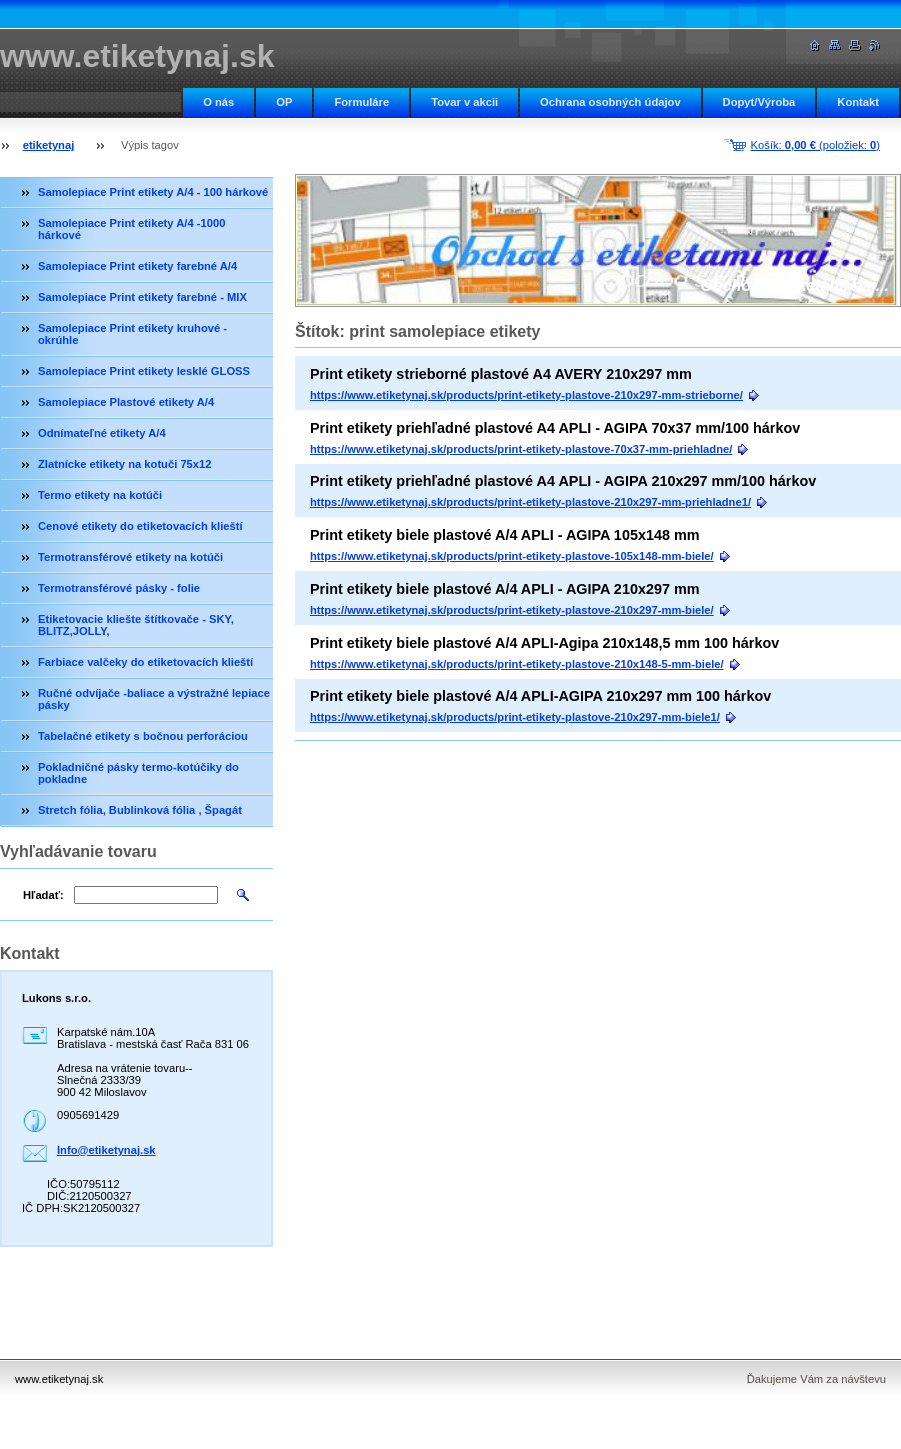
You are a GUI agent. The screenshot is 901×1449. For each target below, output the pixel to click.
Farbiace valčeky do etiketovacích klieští (145, 662)
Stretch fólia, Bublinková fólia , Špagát (140, 810)
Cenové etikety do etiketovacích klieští (140, 526)
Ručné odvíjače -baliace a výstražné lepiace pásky (154, 699)
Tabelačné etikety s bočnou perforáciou (143, 736)
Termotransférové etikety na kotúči (130, 557)
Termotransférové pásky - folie (119, 588)
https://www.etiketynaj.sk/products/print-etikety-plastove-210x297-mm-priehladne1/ (530, 502)
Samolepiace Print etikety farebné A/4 (137, 266)
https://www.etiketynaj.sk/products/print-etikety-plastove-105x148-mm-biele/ (512, 556)
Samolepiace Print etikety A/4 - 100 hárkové (153, 192)
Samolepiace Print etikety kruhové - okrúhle (132, 334)
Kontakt (858, 102)
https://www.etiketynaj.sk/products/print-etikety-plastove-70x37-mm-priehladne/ (521, 449)
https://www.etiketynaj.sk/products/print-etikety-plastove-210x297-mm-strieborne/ (526, 395)
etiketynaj (49, 145)
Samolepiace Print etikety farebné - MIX (142, 297)
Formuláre (361, 102)
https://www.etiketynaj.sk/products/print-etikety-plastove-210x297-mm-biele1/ (515, 717)
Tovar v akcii (464, 102)
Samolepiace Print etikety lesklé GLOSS (144, 371)
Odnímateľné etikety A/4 (102, 433)
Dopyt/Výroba (759, 102)
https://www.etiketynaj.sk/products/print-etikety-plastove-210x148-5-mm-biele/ (517, 664)
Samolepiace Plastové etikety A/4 (126, 402)
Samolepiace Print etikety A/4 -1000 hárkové (131, 229)
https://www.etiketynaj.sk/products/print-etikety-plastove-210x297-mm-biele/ (512, 610)
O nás (218, 102)
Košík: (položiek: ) (815, 145)
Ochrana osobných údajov (610, 102)
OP (284, 102)
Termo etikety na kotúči (100, 495)
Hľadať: (43, 895)
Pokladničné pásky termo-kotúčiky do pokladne (138, 773)
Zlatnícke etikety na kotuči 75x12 (125, 464)
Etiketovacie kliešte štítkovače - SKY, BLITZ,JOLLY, (136, 625)
